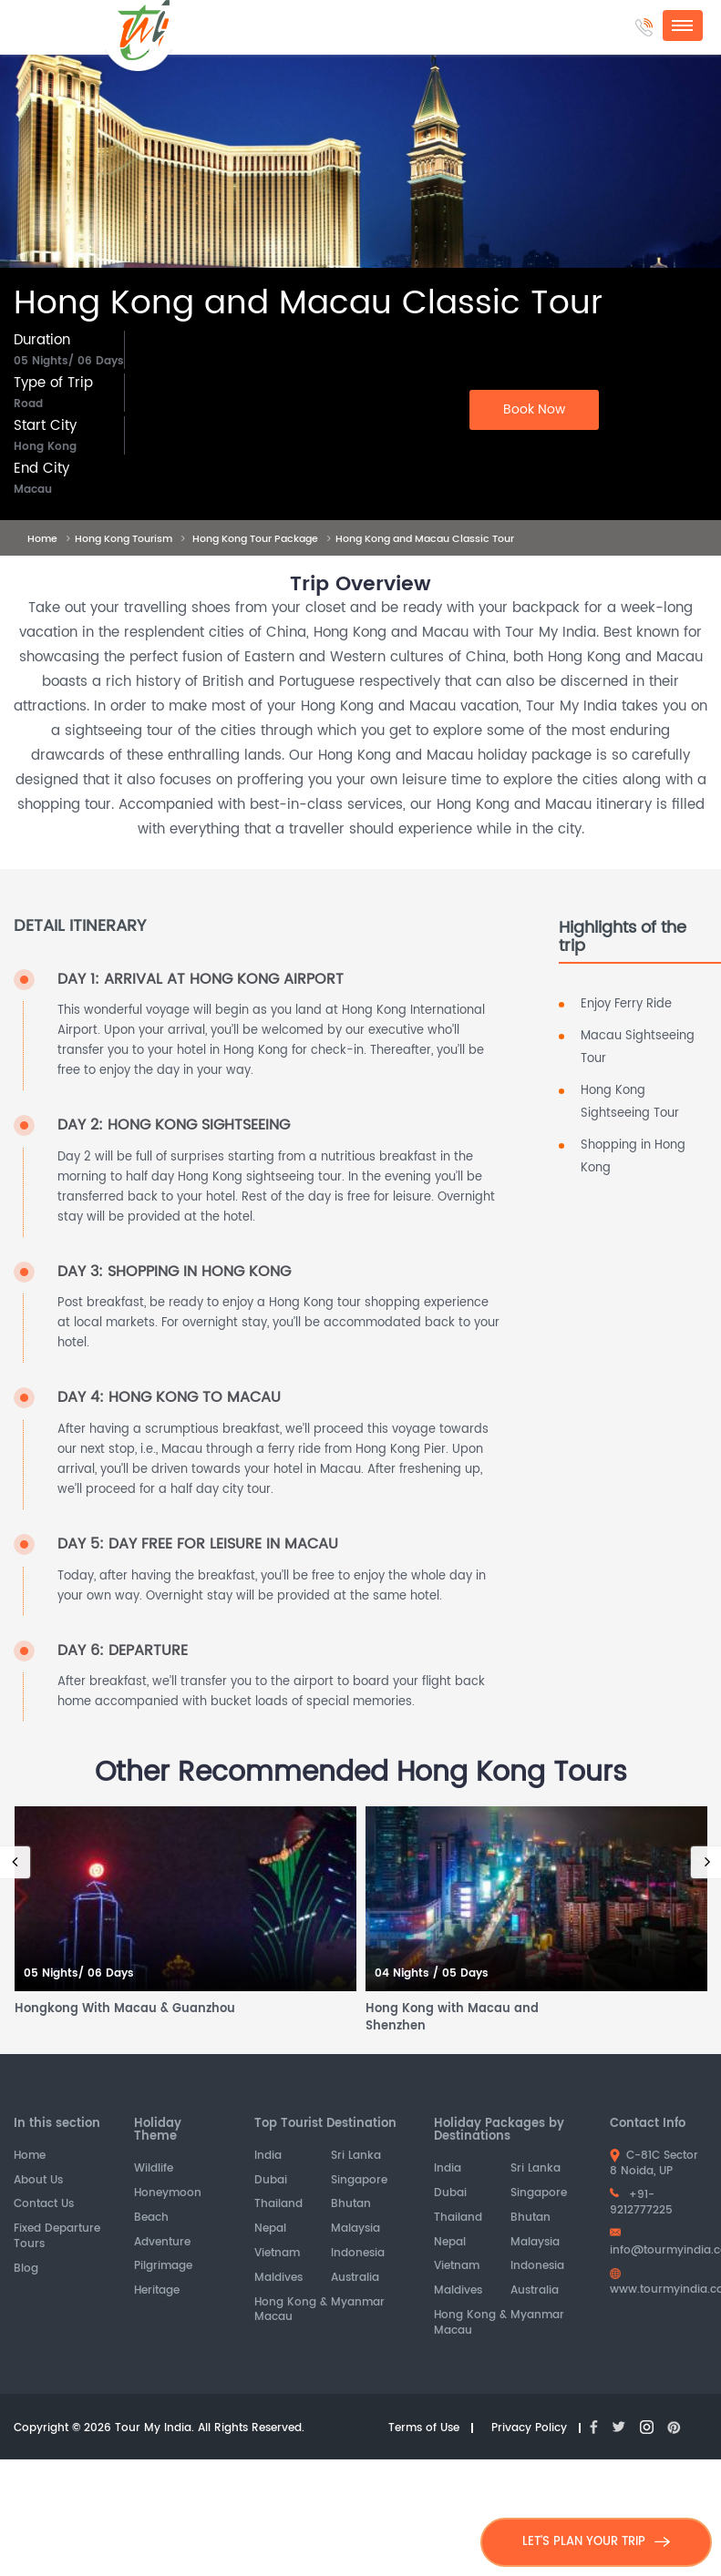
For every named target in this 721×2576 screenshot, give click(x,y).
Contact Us (44, 2205)
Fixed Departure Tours (57, 2237)
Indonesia (358, 2254)
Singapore (359, 2181)
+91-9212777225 (641, 2202)
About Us (38, 2181)
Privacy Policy (529, 2429)
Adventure (162, 2243)
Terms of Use (423, 2429)
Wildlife (153, 2169)
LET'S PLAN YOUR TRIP (596, 2541)
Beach (151, 2218)
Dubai (270, 2181)
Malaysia (355, 2229)
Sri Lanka (356, 2156)
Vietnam (277, 2254)
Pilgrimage (163, 2266)
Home (30, 2156)
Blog (26, 2269)
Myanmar (358, 2303)
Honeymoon (167, 2194)
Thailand (278, 2205)
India (268, 2156)
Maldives (278, 2278)
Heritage (157, 2291)
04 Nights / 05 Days (432, 1974)
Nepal (270, 2229)
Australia (355, 2278)
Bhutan (351, 2205)
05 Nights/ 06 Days (79, 1974)
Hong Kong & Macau (290, 2310)
